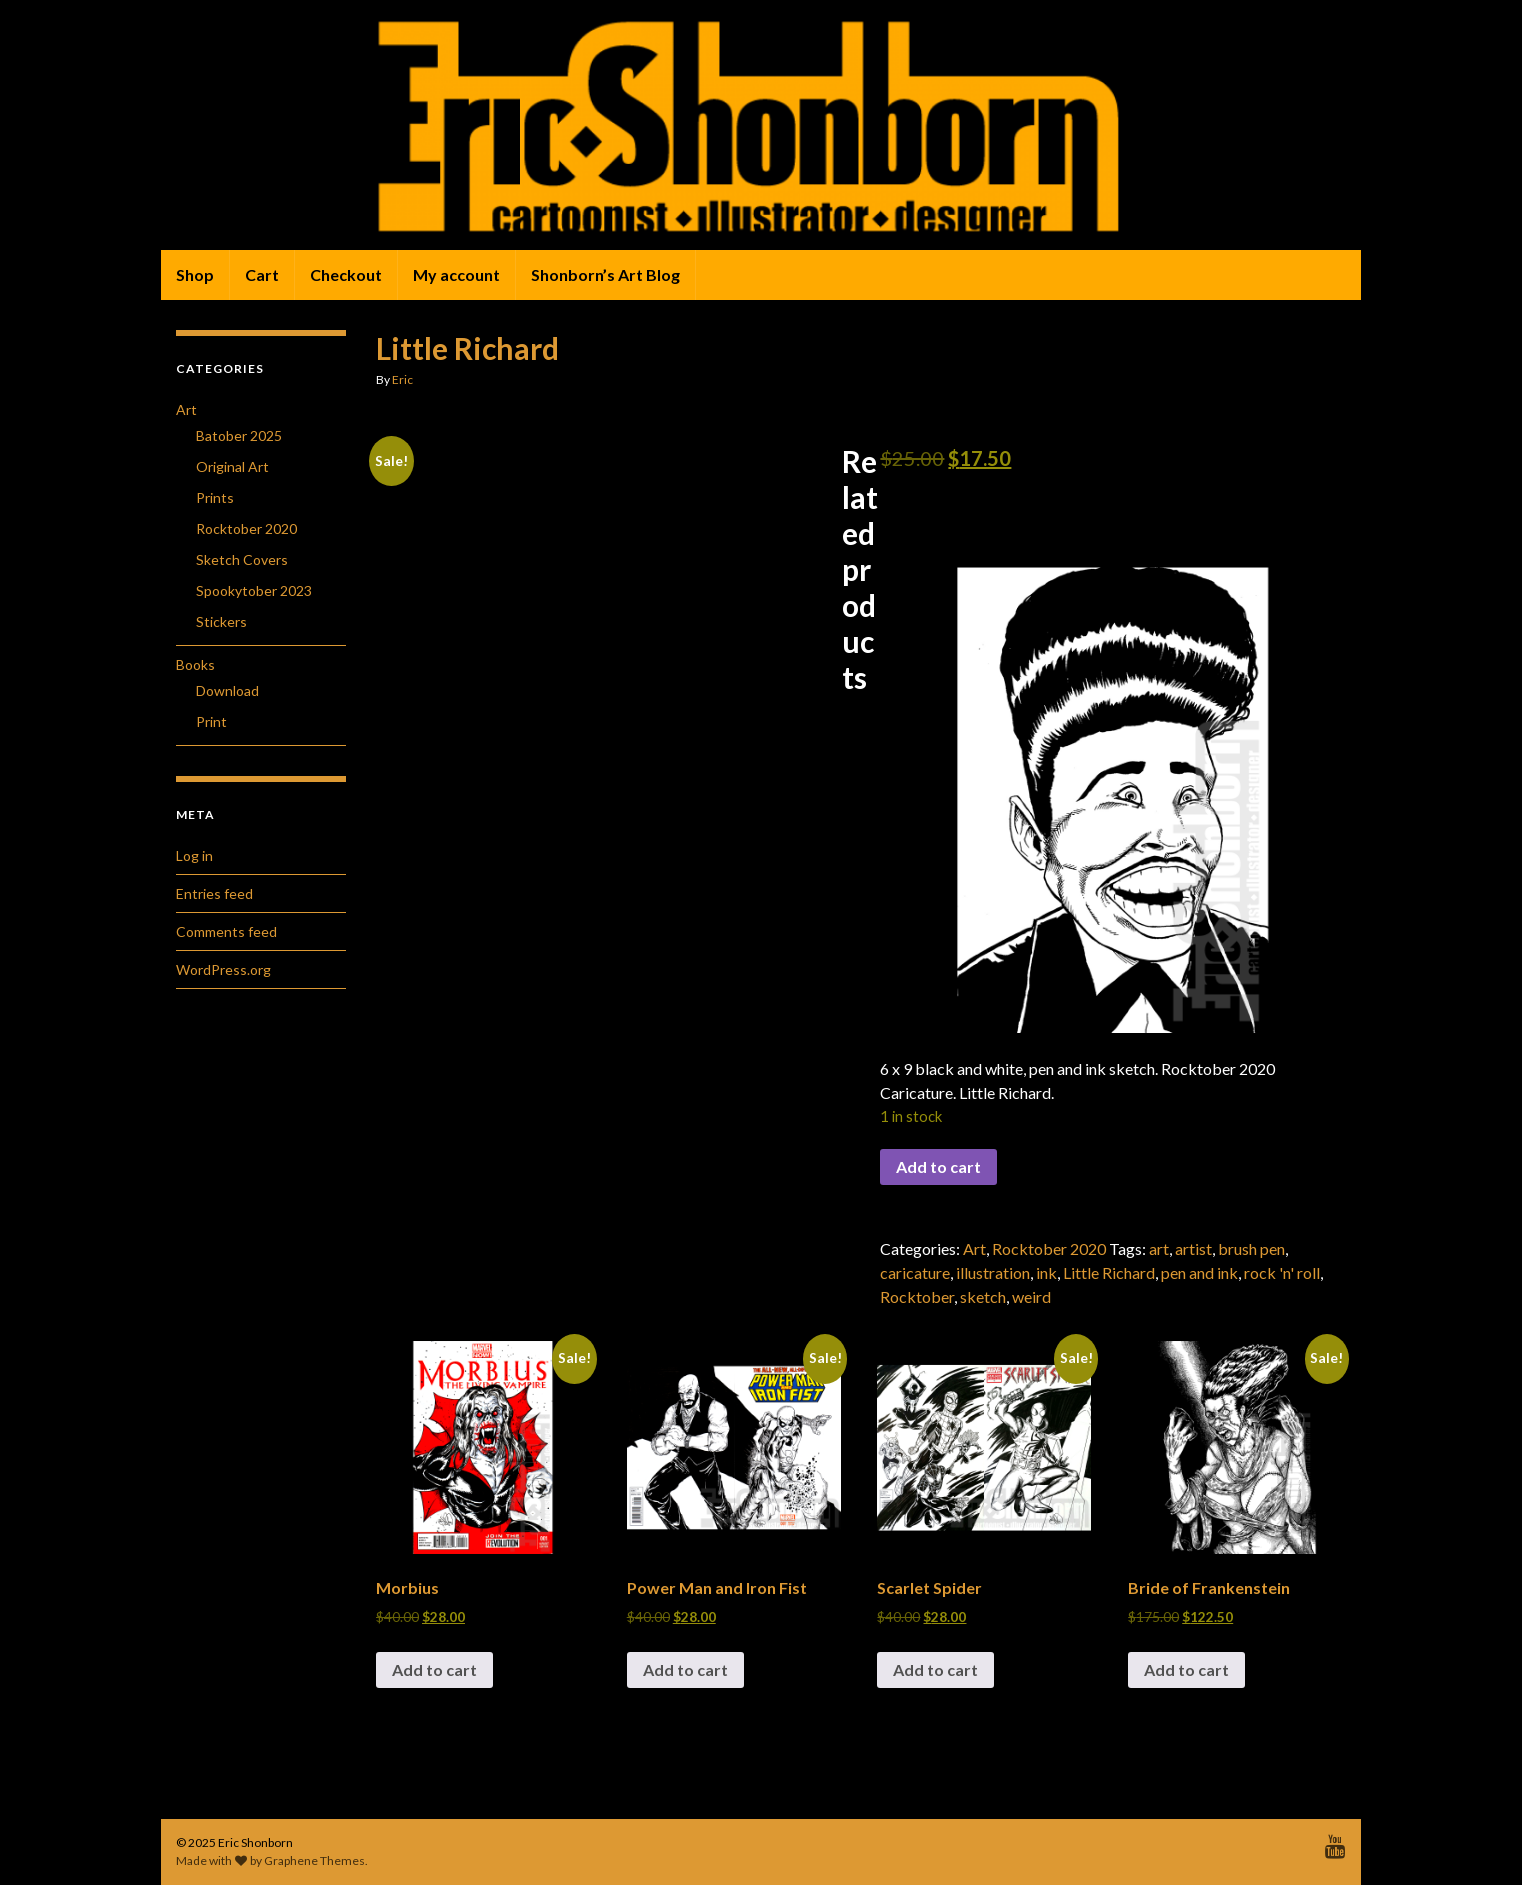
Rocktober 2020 (1049, 1248)
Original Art (232, 466)
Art (974, 1248)
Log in (194, 855)
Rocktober (917, 1296)
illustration (993, 1272)
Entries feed (214, 893)
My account (456, 274)
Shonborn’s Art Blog (605, 274)
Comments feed (226, 931)
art (1159, 1248)
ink (1046, 1272)
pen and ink (1199, 1272)
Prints (215, 497)
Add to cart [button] (434, 1669)
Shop (195, 274)
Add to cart (938, 1166)
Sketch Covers (242, 559)
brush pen (1251, 1248)
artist (1193, 1248)
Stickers (221, 621)
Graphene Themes (314, 1860)
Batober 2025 (239, 435)
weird (1031, 1296)
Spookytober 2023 (254, 590)
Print (211, 721)
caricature (915, 1272)
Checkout (346, 274)
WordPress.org (223, 969)
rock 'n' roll (1282, 1272)
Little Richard (1109, 1272)
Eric (402, 379)
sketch (983, 1296)
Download (227, 690)
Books (195, 664)
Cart (262, 274)
